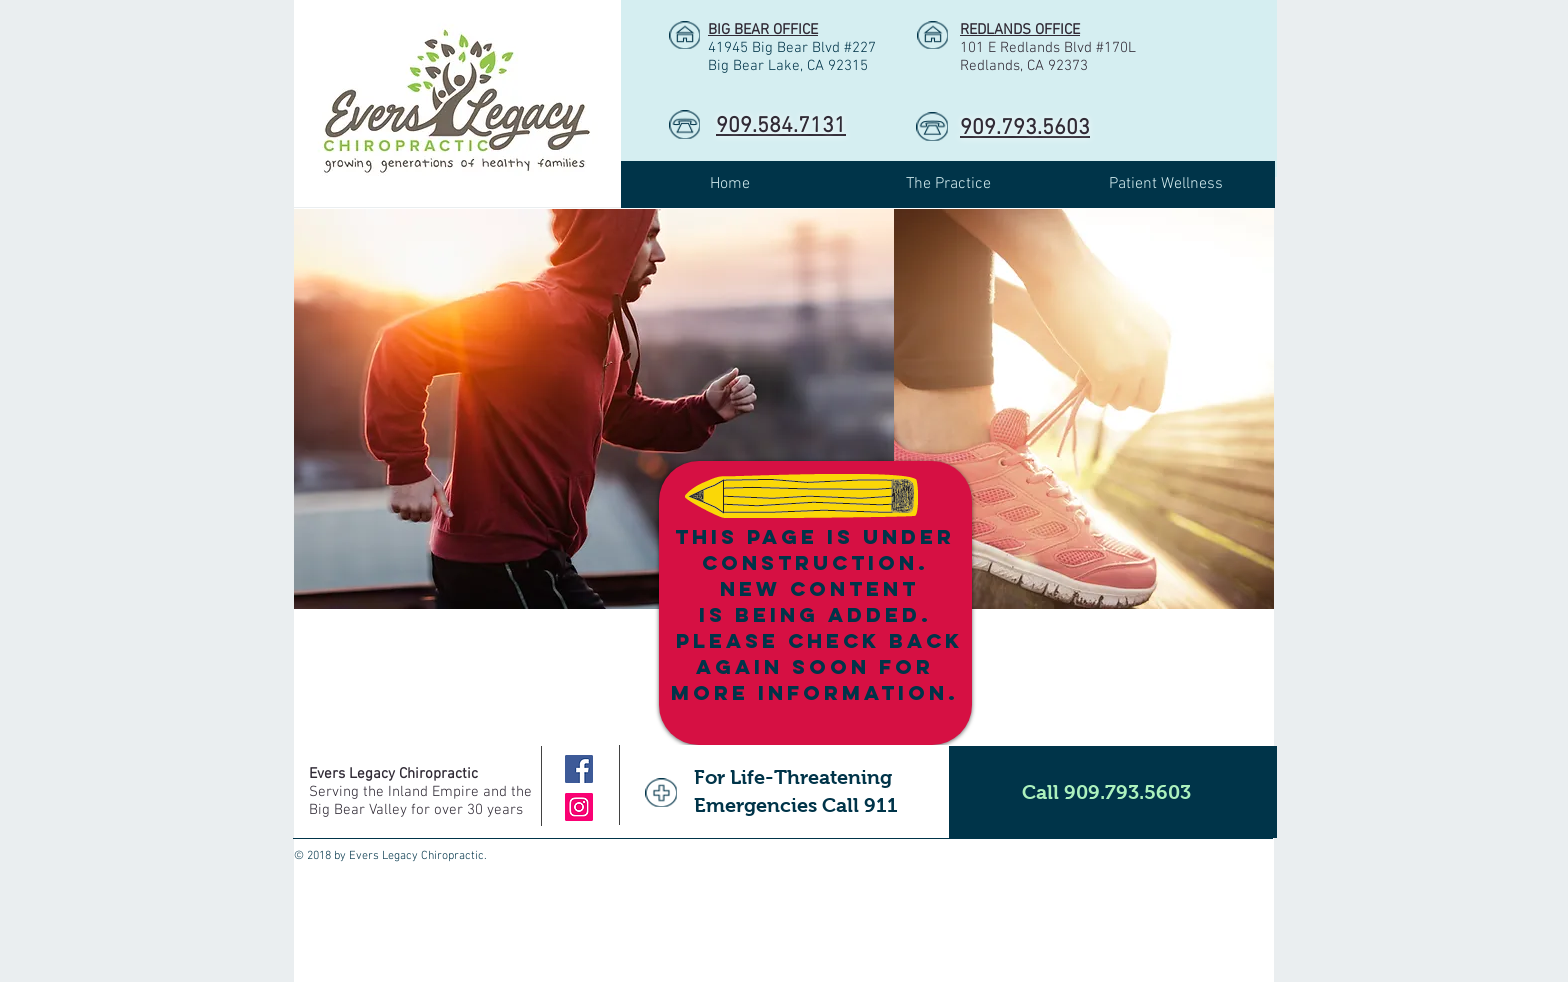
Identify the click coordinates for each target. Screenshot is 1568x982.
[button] (948, 184)
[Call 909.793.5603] (1113, 792)
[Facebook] (579, 769)
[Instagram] (579, 807)
